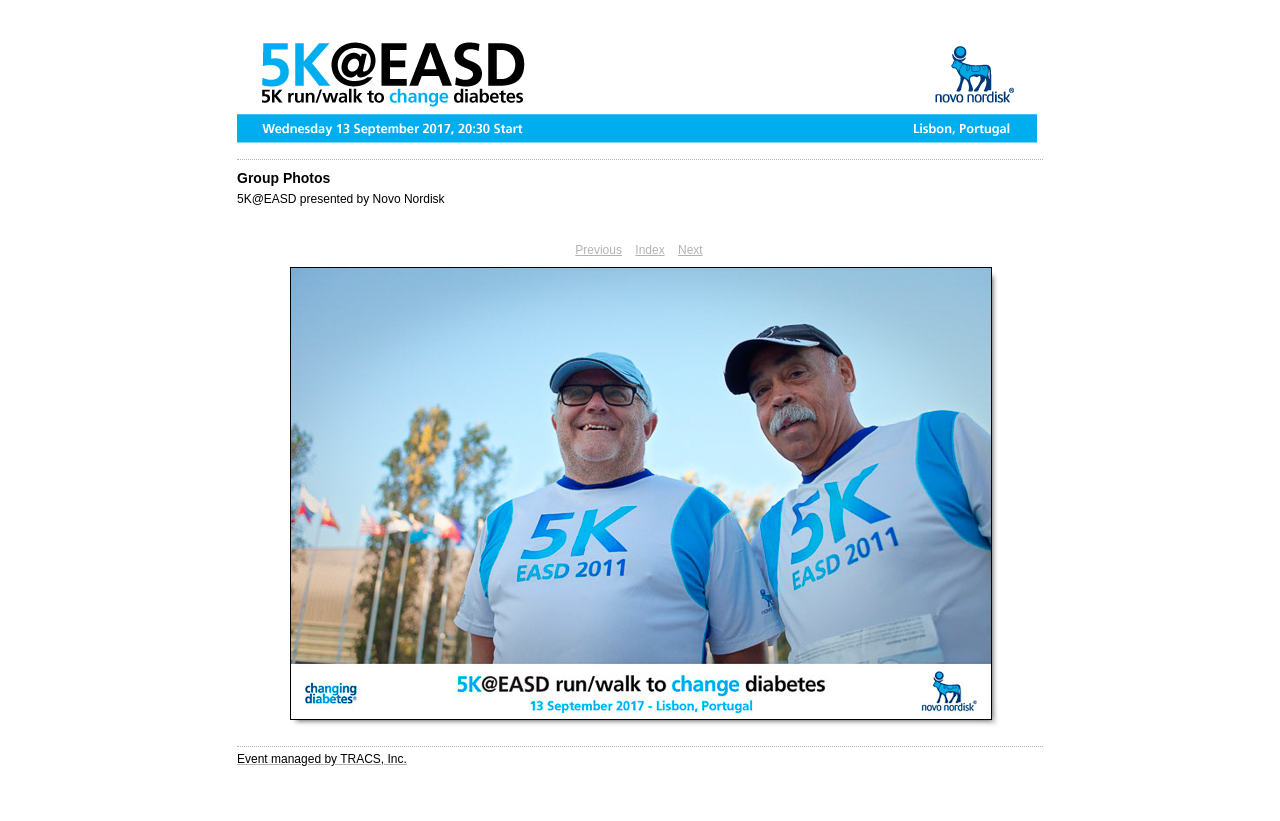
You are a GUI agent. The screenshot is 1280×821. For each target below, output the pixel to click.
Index (649, 250)
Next (690, 250)
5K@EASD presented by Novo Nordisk (341, 199)
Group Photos (283, 178)
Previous (598, 250)
